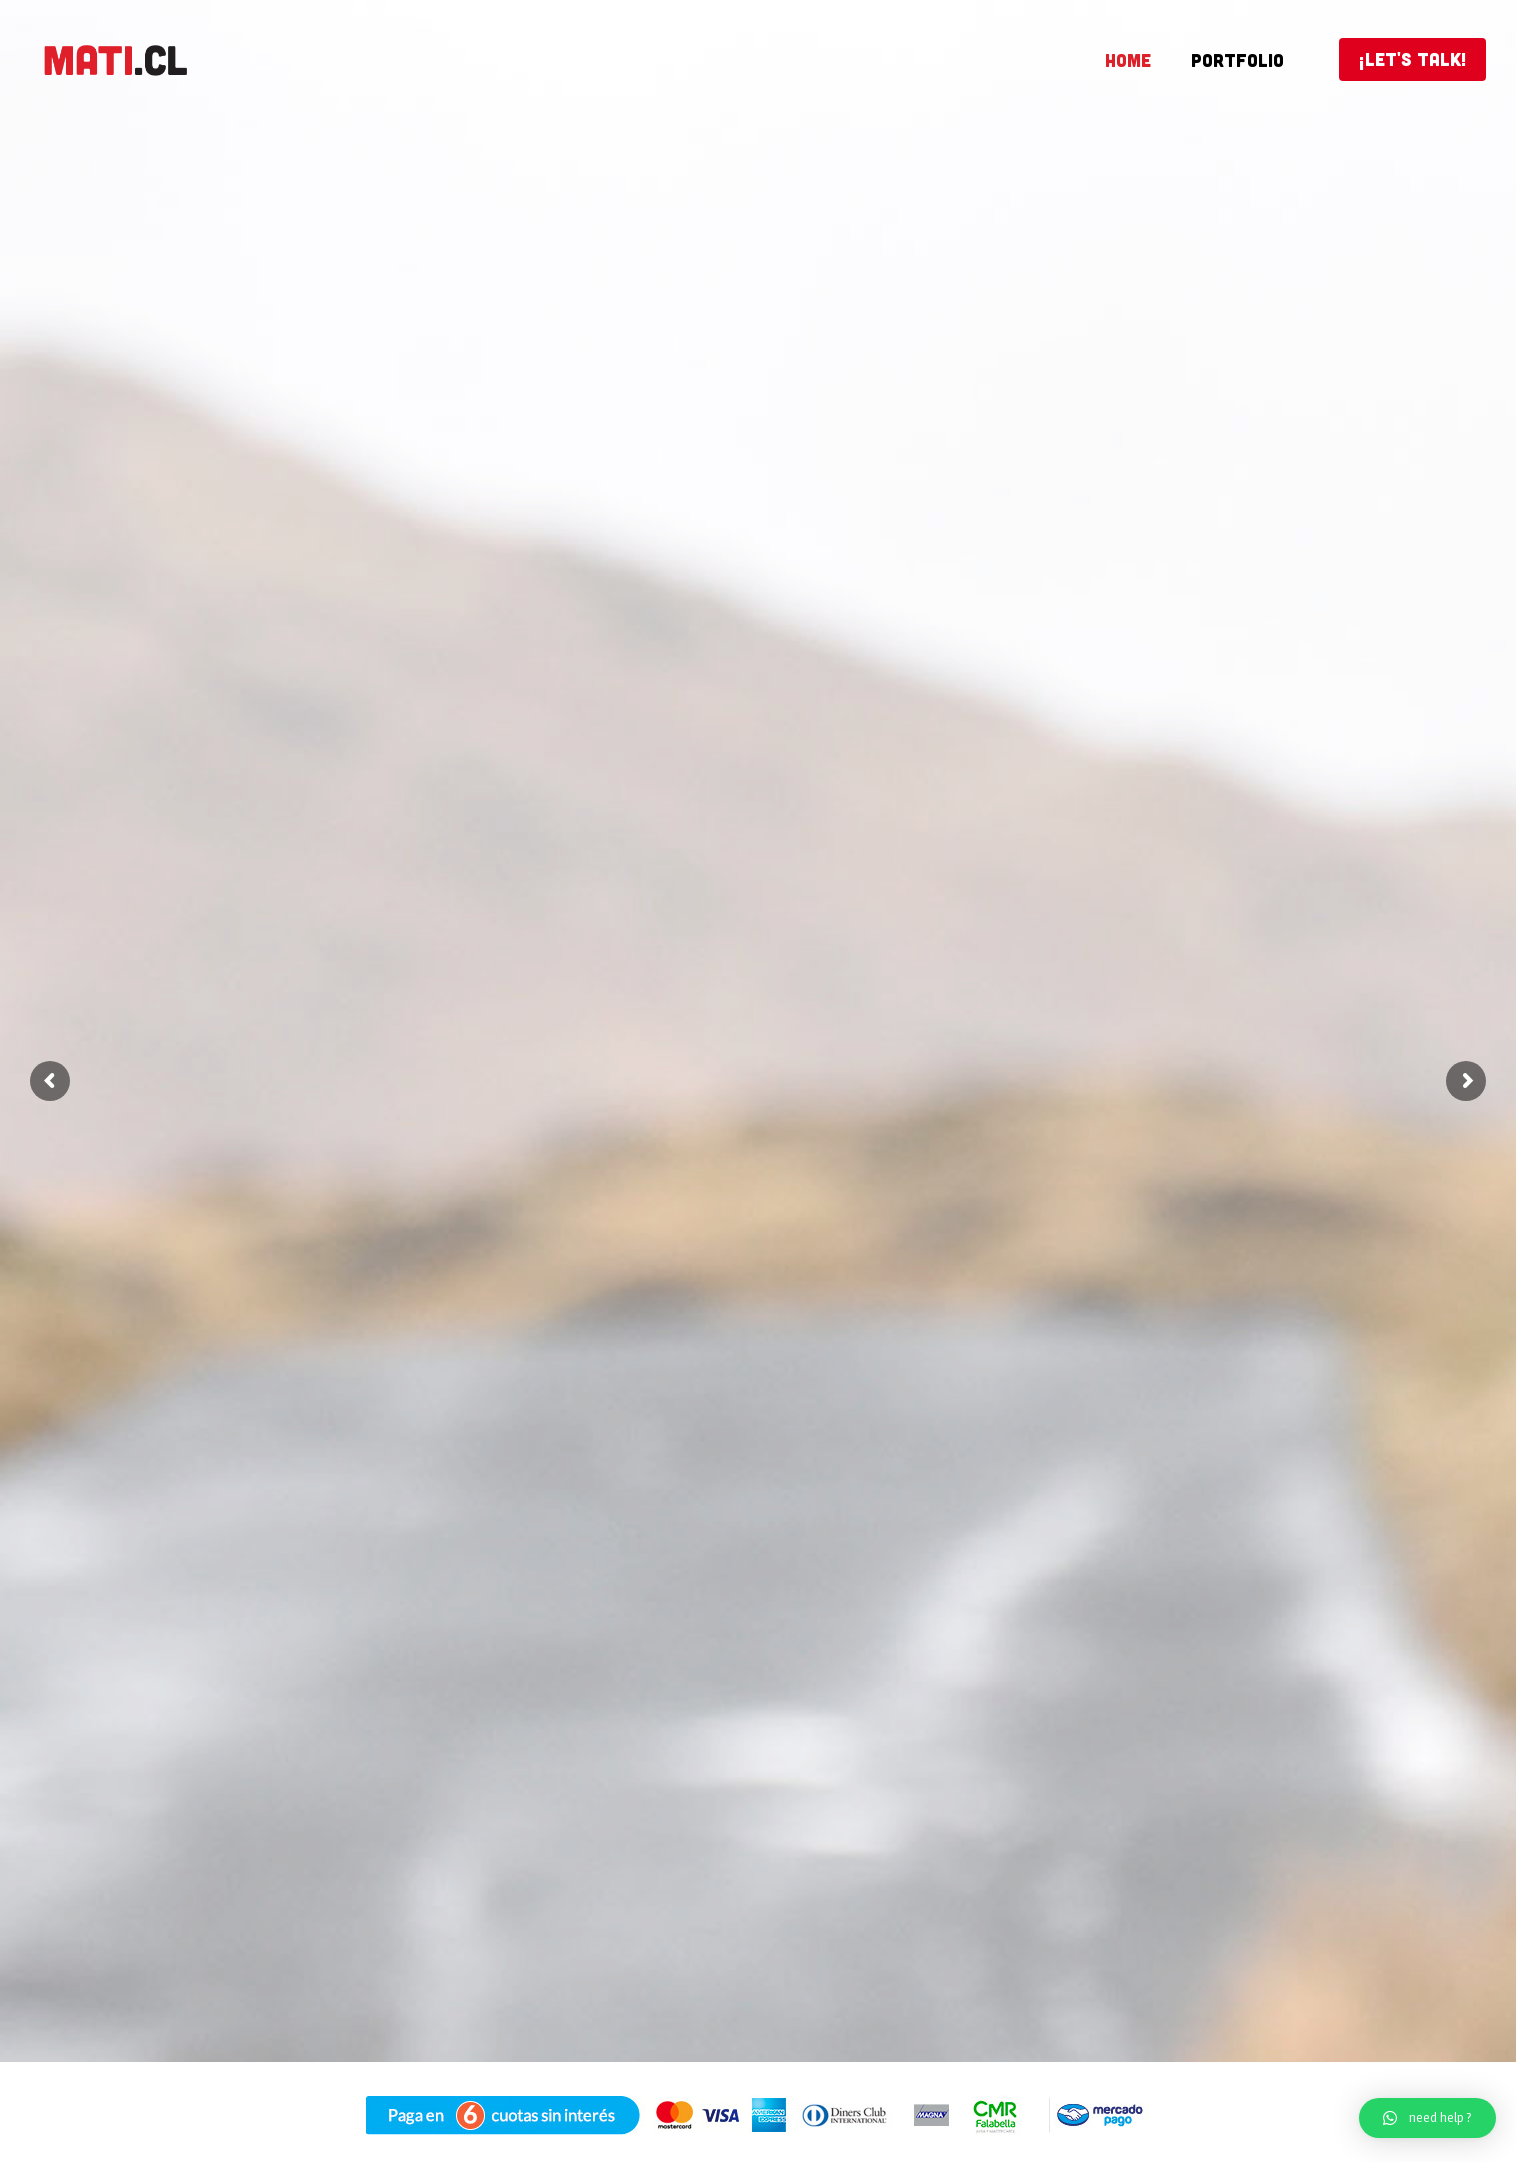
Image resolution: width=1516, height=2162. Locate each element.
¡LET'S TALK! (1412, 59)
